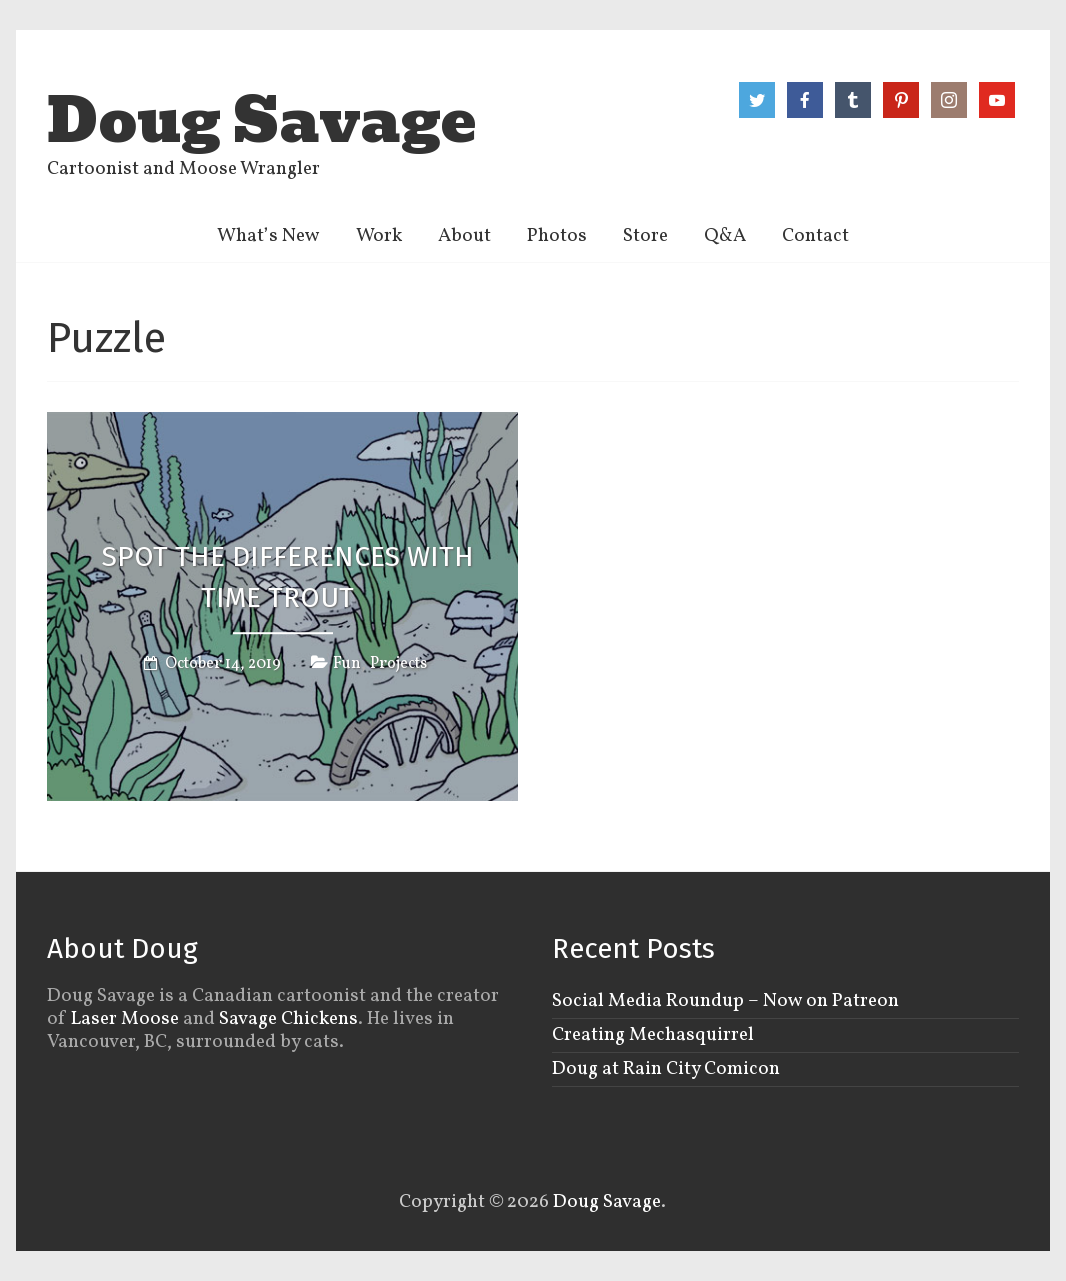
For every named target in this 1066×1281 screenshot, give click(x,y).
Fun (347, 664)
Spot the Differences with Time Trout (288, 578)
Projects (398, 664)
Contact (815, 236)
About (464, 236)
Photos (557, 236)
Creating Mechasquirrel (653, 1035)
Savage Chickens (288, 1019)
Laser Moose (125, 1019)
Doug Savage (262, 121)
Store (645, 236)
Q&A (725, 236)
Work (379, 236)
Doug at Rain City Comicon (666, 1069)
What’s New (268, 236)
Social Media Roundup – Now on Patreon (725, 1001)
